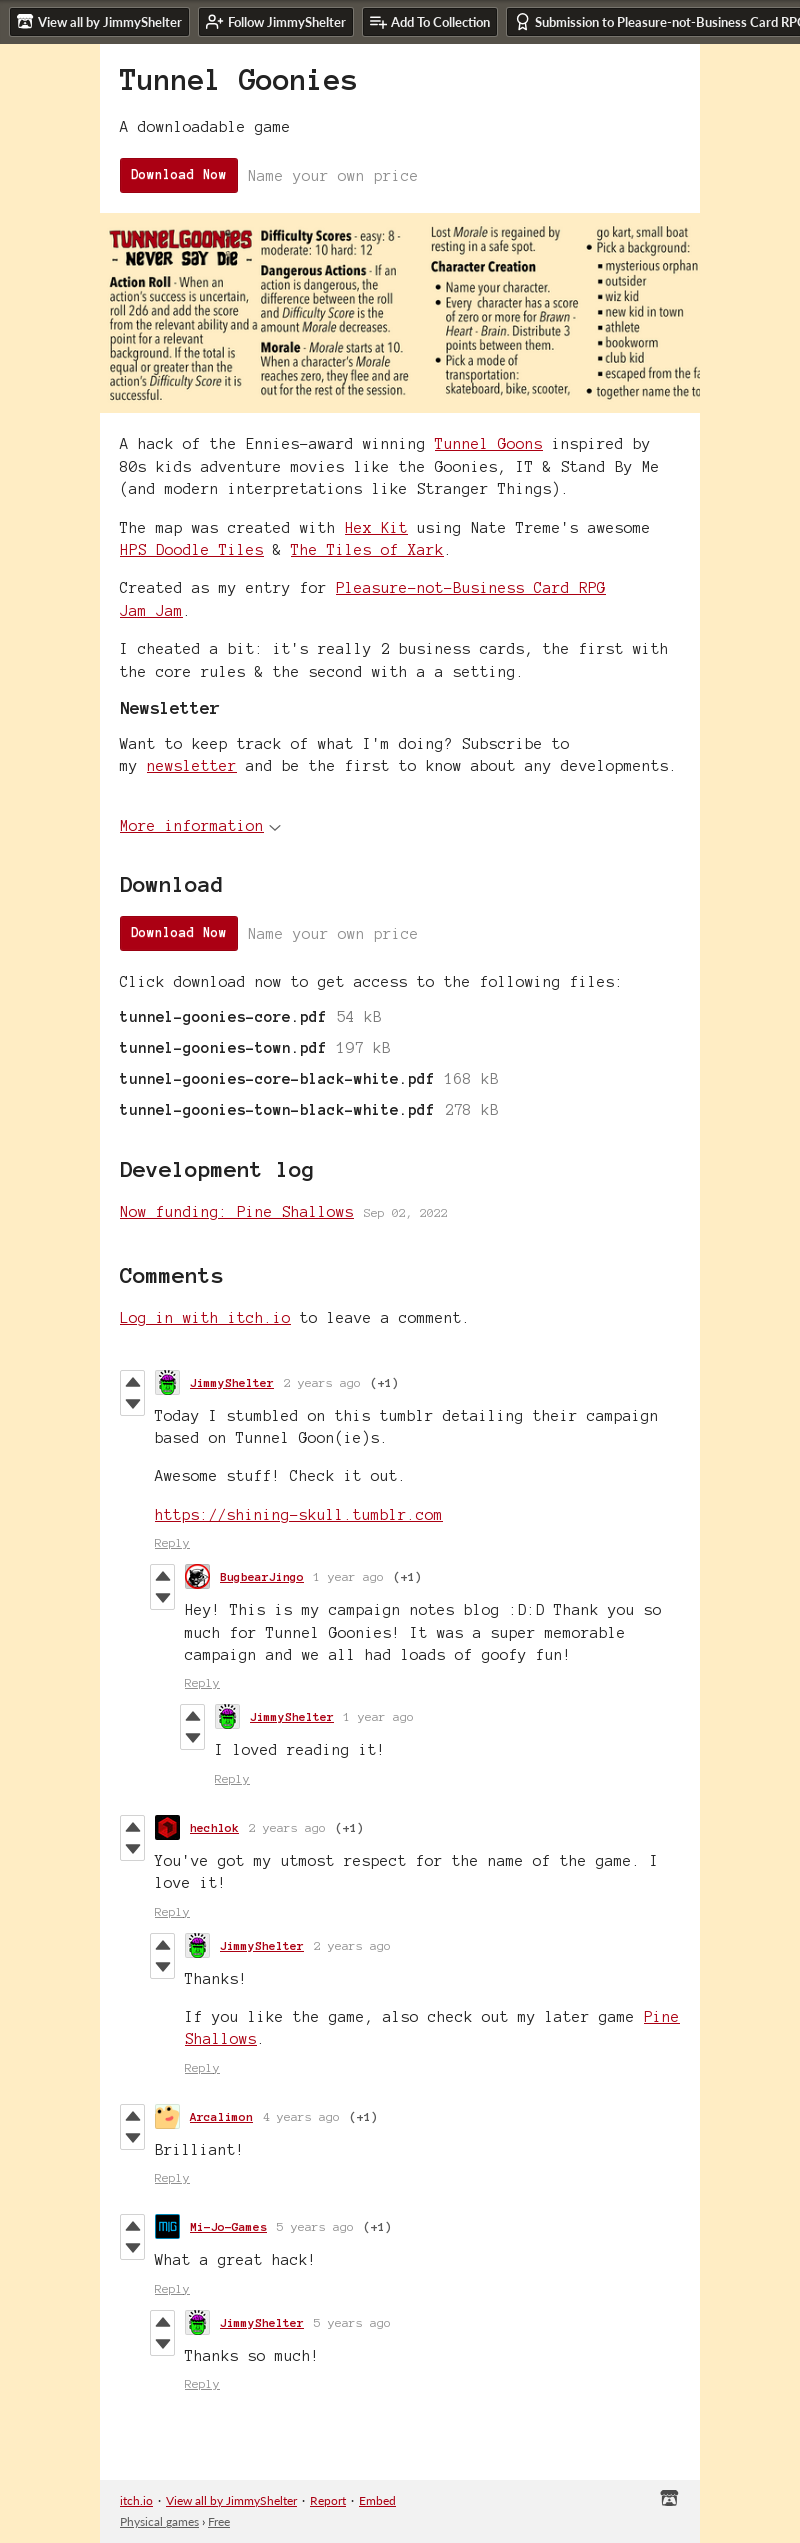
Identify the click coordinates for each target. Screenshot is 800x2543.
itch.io (136, 2500)
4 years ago (301, 2116)
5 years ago (315, 2226)
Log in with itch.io (205, 1318)
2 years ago (322, 1382)
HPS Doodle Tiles (192, 550)
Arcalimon (221, 2116)
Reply (172, 1542)
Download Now (179, 175)
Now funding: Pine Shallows (237, 1212)
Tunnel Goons (489, 444)
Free (219, 2521)
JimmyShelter (232, 1382)
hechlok (214, 1827)
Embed (377, 2500)
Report (328, 2500)
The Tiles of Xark (367, 550)
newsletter (192, 766)
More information (200, 826)
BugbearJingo (262, 1576)
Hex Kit (376, 528)
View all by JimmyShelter (231, 2500)
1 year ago (349, 1576)
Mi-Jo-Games (228, 2226)
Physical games (159, 2521)
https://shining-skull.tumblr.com (299, 1515)
